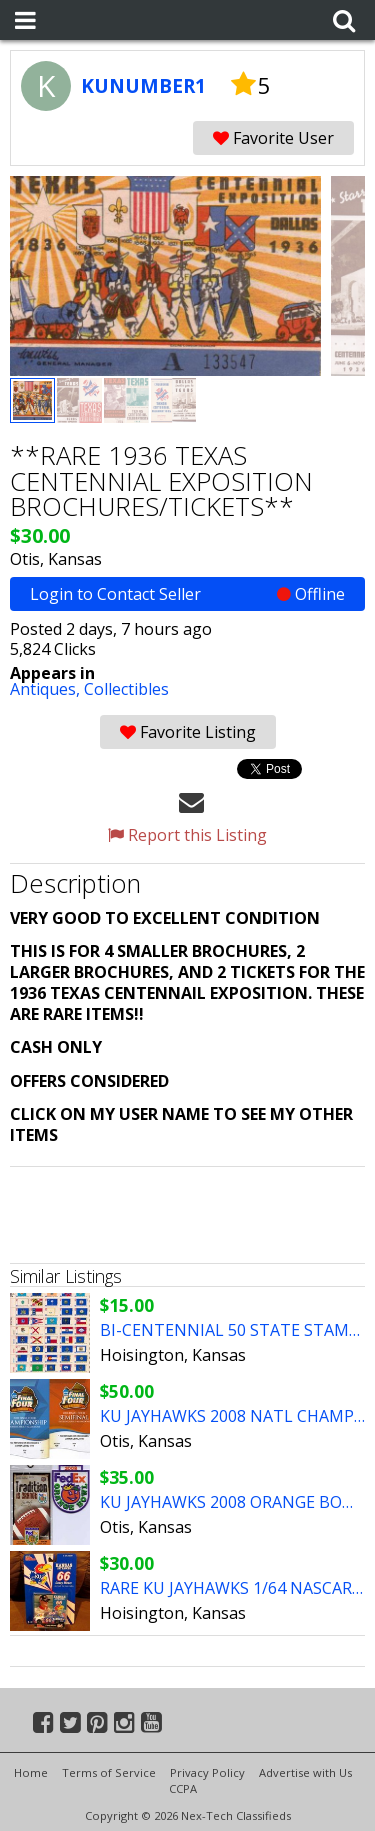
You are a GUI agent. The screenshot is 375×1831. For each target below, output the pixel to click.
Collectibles (126, 689)
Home (31, 1772)
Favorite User (273, 138)
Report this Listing (187, 835)
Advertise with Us (305, 1772)
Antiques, (47, 689)
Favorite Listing (188, 732)
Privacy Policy (207, 1772)
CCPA (183, 1788)
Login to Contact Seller (187, 594)
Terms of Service (109, 1772)
